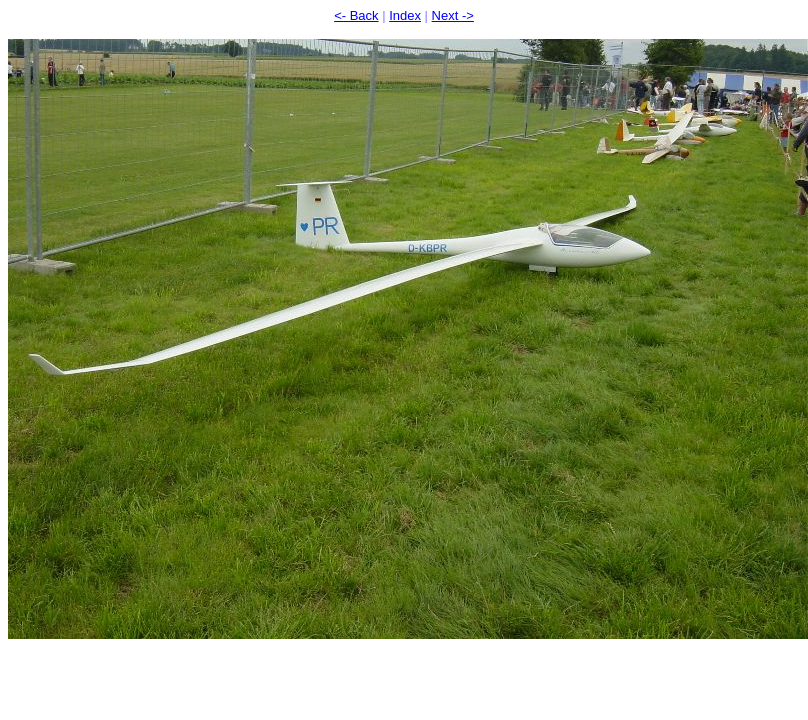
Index (405, 15)
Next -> (453, 15)
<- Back (356, 15)
